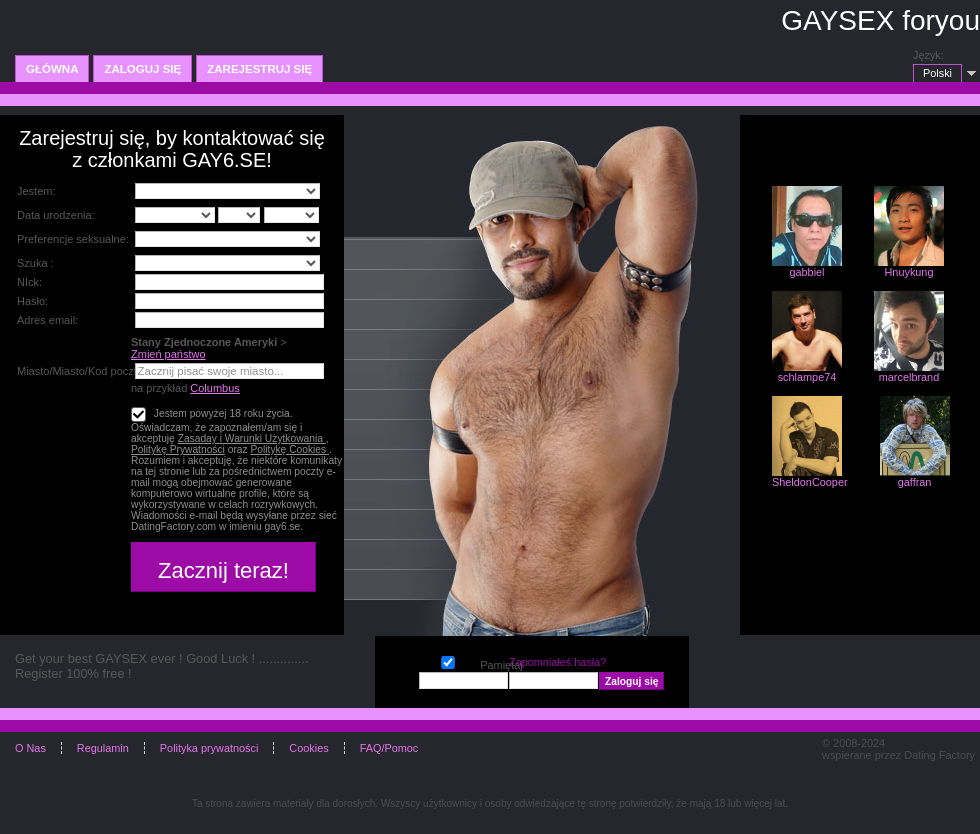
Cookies (308, 748)
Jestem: (36, 191)
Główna (52, 69)
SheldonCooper (810, 482)
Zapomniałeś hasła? (557, 662)
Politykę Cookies (289, 449)
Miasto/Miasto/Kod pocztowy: (88, 371)
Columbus (215, 388)
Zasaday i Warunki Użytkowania (252, 438)
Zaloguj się (142, 69)
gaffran (915, 482)
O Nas (30, 748)
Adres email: (47, 320)
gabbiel (806, 272)
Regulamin (103, 748)
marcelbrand (909, 377)
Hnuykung (909, 272)
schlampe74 (807, 377)
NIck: (29, 282)
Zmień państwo (168, 354)
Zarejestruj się (259, 69)
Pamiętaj (448, 660)
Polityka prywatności (209, 748)
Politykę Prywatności (178, 449)
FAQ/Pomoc (389, 748)
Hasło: (32, 301)
